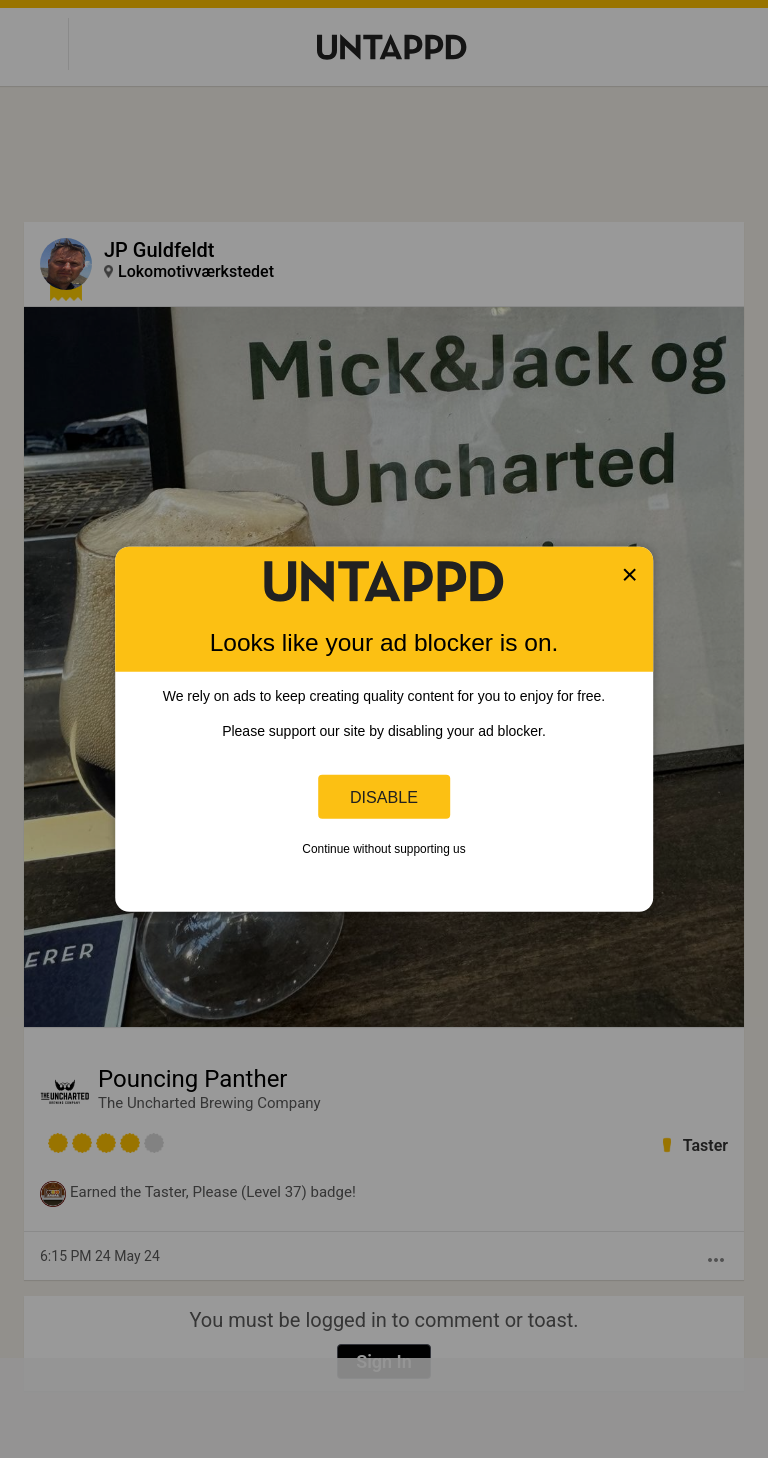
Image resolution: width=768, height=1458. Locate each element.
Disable (384, 796)
